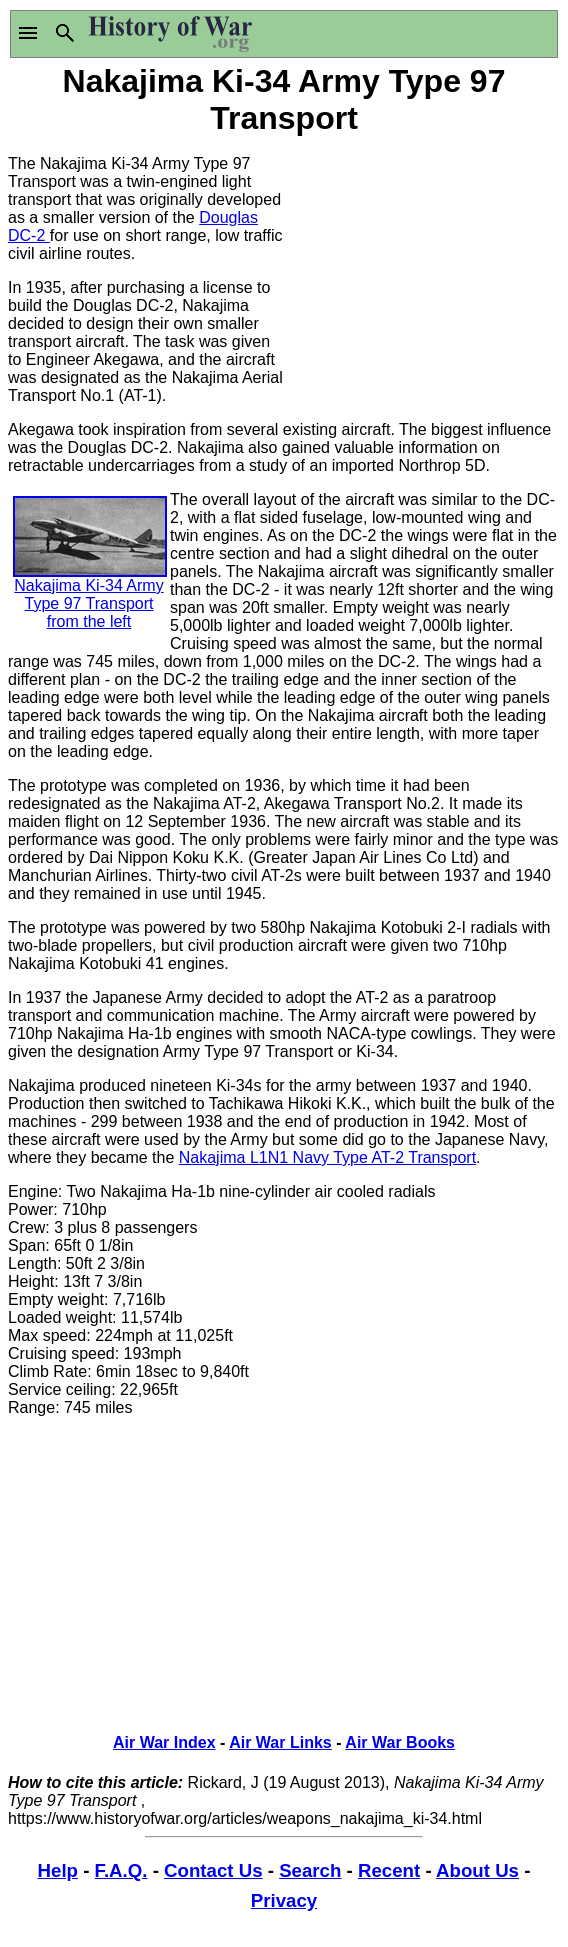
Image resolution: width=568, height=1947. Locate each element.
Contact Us (213, 1870)
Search (310, 1870)
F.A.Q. (121, 1870)
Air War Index (164, 1742)
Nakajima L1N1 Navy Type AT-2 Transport (327, 1157)
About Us (477, 1870)
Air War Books (400, 1742)
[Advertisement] (422, 265)
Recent (389, 1870)
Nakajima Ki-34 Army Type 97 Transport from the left (90, 578)
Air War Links (280, 1742)
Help (58, 1870)
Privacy (284, 1900)
